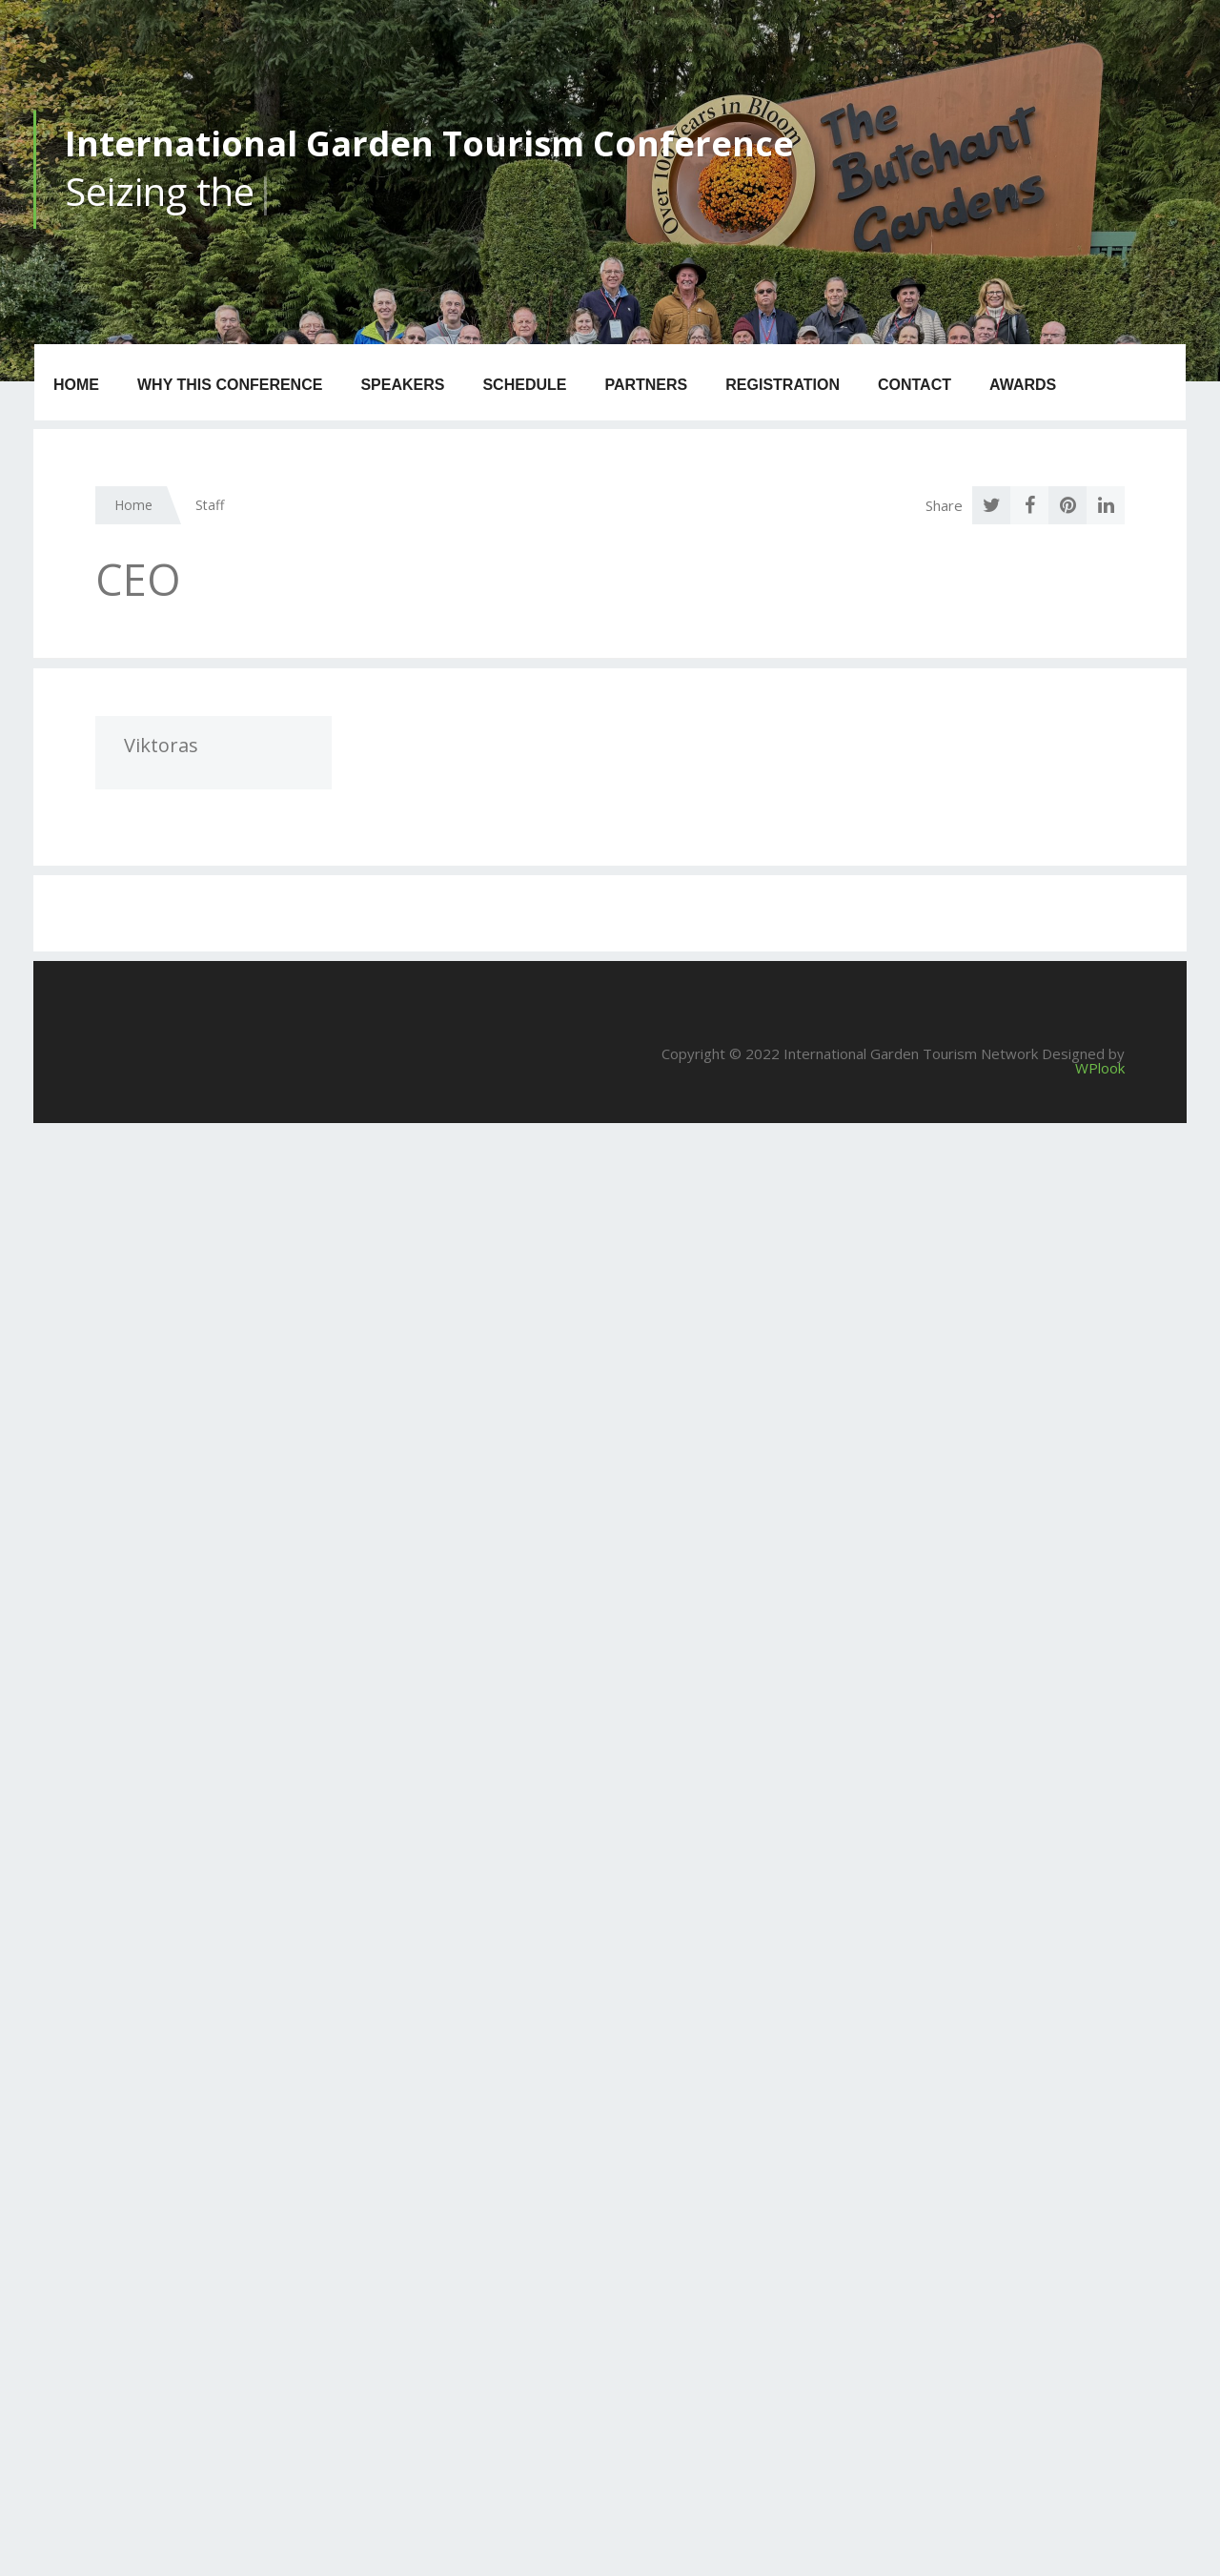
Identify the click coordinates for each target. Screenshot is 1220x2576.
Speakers (402, 385)
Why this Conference (229, 385)
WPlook (1100, 1067)
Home (76, 385)
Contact (914, 385)
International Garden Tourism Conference (429, 143)
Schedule (524, 385)
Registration (782, 385)
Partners (645, 385)
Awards (1022, 385)
